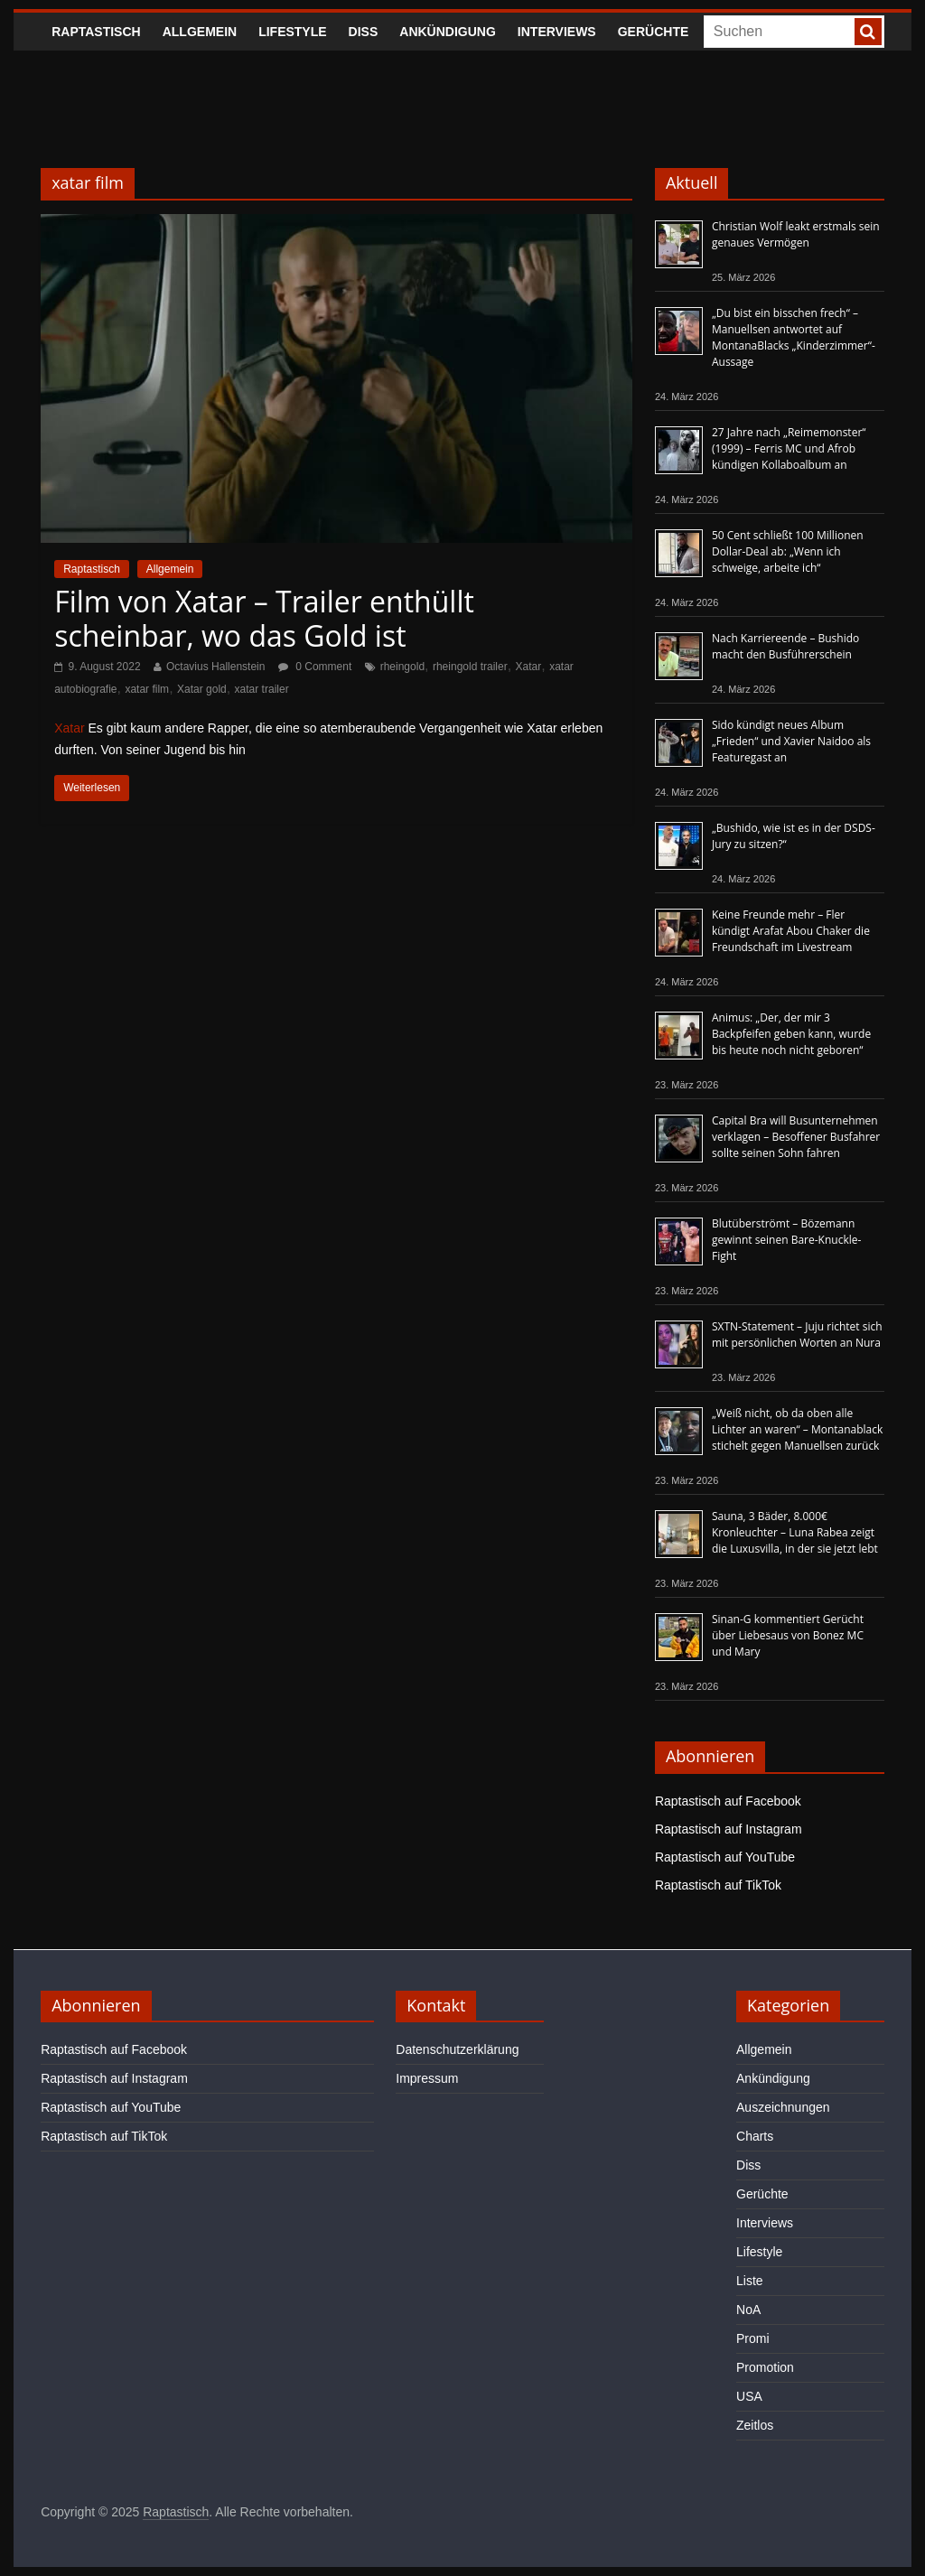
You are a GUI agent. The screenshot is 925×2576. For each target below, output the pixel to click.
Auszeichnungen (783, 2107)
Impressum (427, 2078)
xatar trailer (262, 689)
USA (749, 2396)
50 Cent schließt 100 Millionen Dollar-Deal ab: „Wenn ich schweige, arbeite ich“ (788, 551)
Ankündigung (447, 31)
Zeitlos (754, 2425)
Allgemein (200, 31)
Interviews (557, 31)
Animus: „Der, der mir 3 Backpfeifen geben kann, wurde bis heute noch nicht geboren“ (791, 1034)
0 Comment (314, 666)
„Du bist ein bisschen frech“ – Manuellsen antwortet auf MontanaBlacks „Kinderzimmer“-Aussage (793, 337)
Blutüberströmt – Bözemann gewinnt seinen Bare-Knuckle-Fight (786, 1240)
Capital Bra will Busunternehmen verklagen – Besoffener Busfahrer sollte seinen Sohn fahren (796, 1137)
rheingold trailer (470, 666)
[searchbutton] (868, 31)
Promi (753, 2338)
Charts (754, 2136)
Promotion (765, 2367)
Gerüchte (653, 31)
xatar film (147, 689)
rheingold (402, 666)
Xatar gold (202, 689)
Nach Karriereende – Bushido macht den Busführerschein (785, 646)
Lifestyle (292, 31)
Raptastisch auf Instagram (728, 1829)
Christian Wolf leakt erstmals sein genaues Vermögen (796, 234)
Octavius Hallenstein (215, 666)
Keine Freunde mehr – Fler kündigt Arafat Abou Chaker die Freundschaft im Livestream (791, 931)
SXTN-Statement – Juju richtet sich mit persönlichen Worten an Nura (797, 1334)
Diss (363, 31)
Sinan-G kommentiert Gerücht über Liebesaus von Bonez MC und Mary (788, 1635)
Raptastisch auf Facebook (728, 1801)
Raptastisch (96, 31)
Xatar (529, 666)
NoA (748, 2309)
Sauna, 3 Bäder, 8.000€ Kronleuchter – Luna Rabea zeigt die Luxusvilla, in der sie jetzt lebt (795, 1532)
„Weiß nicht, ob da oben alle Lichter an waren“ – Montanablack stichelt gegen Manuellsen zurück (797, 1429)
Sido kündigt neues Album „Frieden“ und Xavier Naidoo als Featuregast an (791, 741)
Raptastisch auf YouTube (725, 1857)
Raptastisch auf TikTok (718, 1885)
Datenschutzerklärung (457, 2049)
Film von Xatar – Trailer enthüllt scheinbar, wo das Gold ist (264, 618)
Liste (749, 2280)
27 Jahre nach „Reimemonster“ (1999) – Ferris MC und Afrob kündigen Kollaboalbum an (789, 448)
